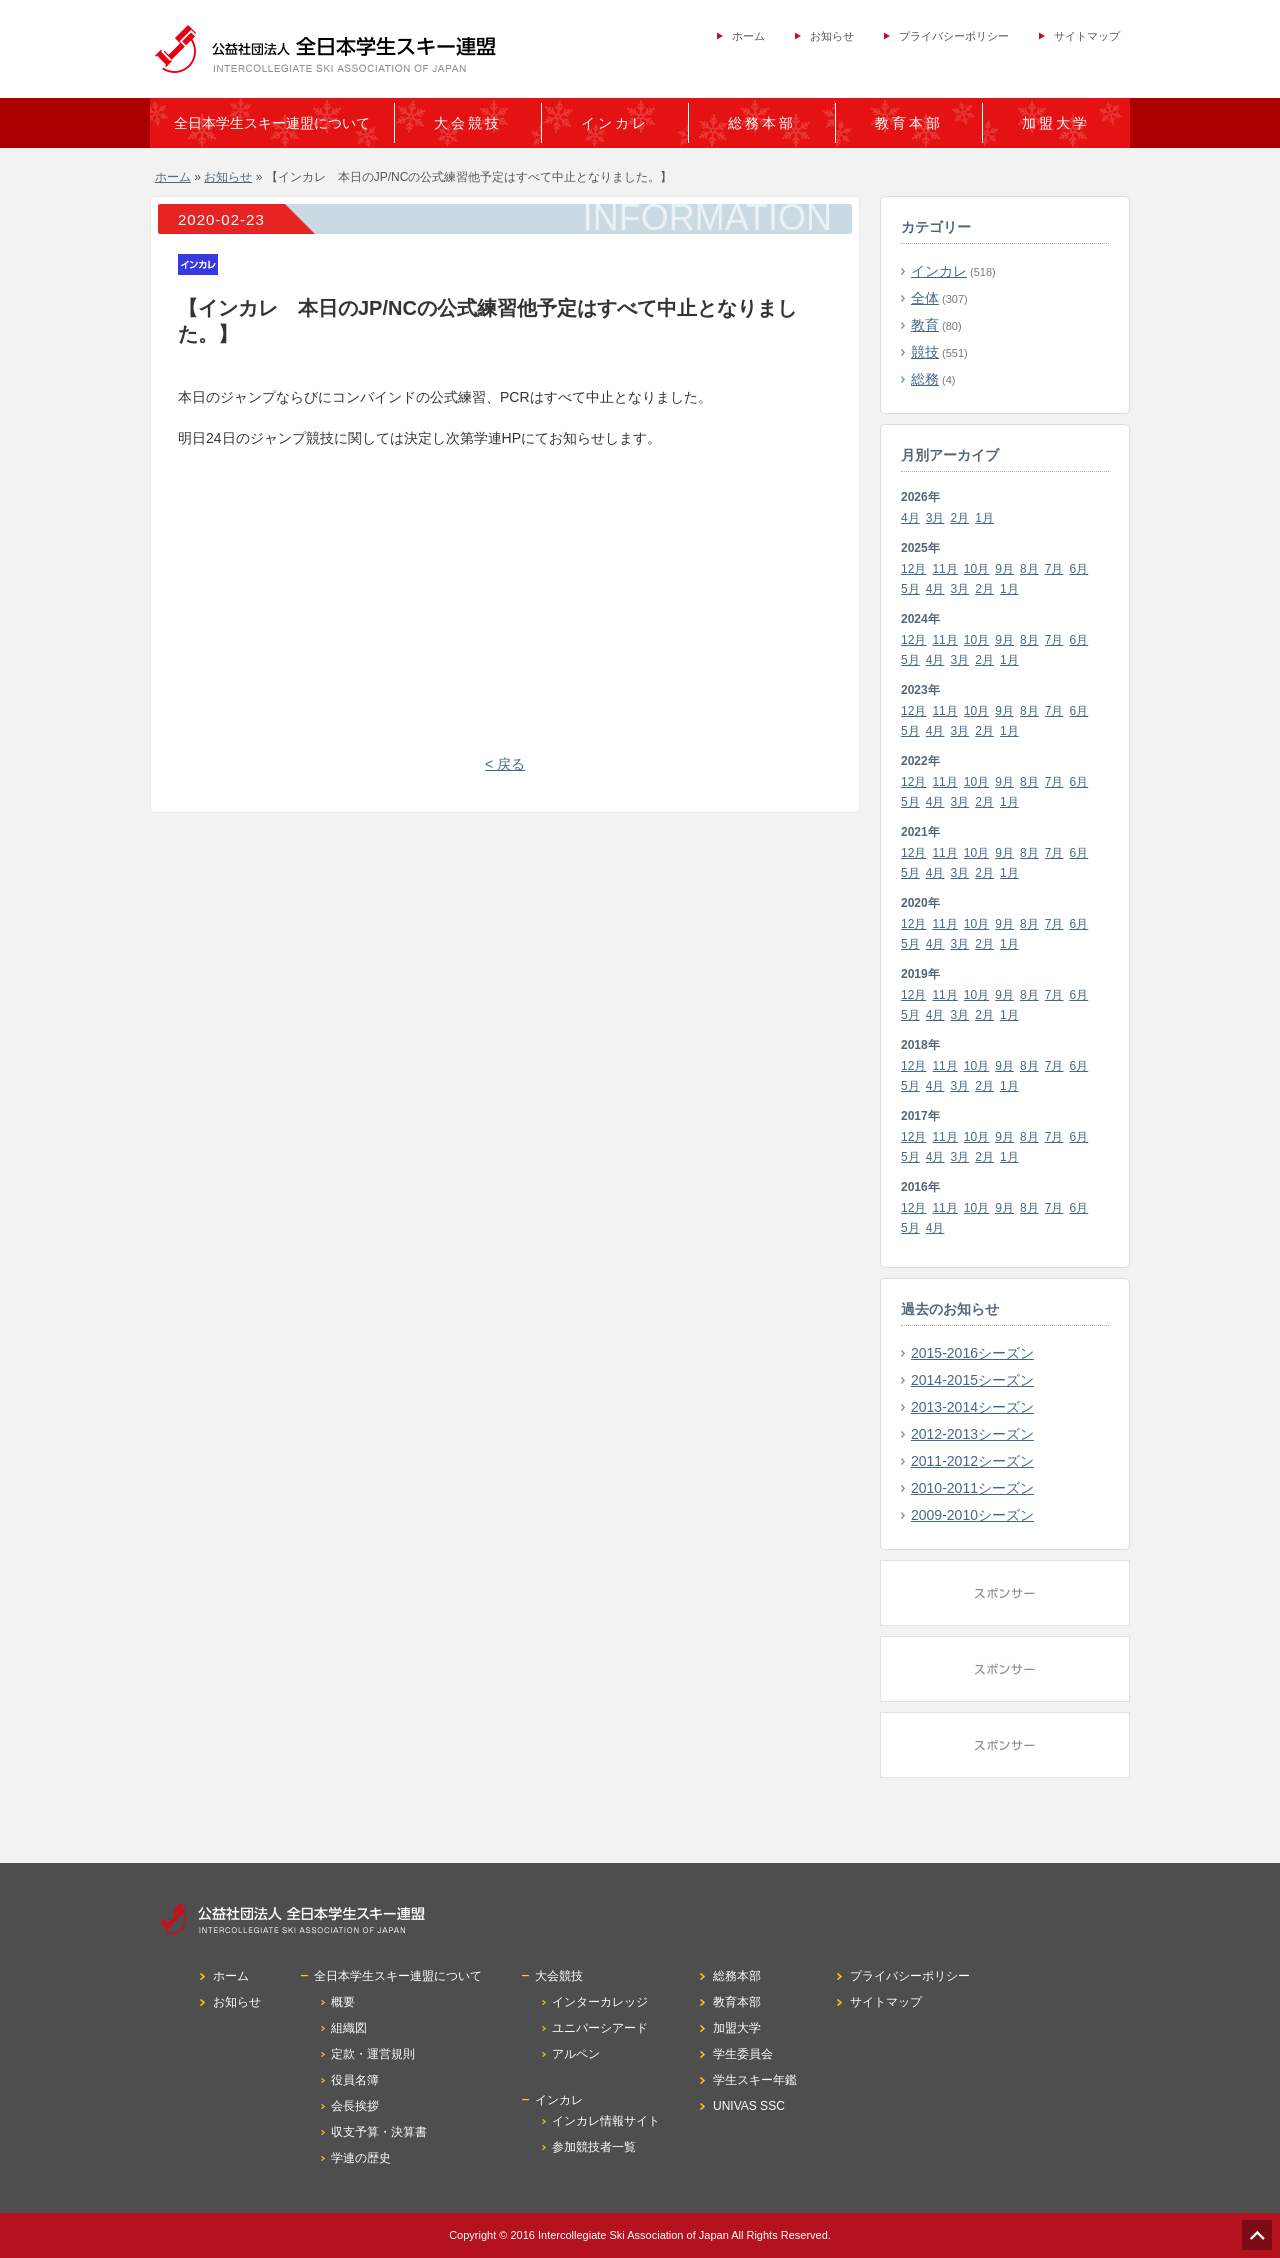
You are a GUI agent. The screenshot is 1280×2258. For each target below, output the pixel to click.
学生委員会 (743, 2054)
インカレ (939, 271)
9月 (1004, 569)
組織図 (349, 2028)
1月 (984, 518)
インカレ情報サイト (606, 2121)
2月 (960, 518)
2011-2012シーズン (972, 1461)
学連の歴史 (361, 2158)
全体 (925, 298)
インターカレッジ (600, 2002)
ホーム (748, 36)
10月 (976, 569)
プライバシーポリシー (954, 36)
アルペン (576, 2054)
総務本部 (762, 123)
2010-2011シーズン (972, 1488)
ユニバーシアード (600, 2028)
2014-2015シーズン (972, 1380)
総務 (925, 379)
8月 (1029, 569)
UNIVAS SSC (749, 2106)
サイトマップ (1087, 36)
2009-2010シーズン (972, 1515)
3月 (935, 518)
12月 (913, 569)
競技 (925, 352)
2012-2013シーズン (972, 1434)
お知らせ (832, 36)
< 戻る (505, 764)
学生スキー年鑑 (755, 2080)
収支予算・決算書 (379, 2132)
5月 (910, 589)
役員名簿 (355, 2080)
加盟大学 (1056, 123)
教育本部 (909, 123)
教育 (925, 325)
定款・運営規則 (373, 2054)
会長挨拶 (355, 2106)
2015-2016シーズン (972, 1353)
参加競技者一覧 (594, 2147)
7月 (1054, 569)
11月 (944, 569)
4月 (910, 518)
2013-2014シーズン (972, 1407)
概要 (343, 2002)
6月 (1079, 569)
